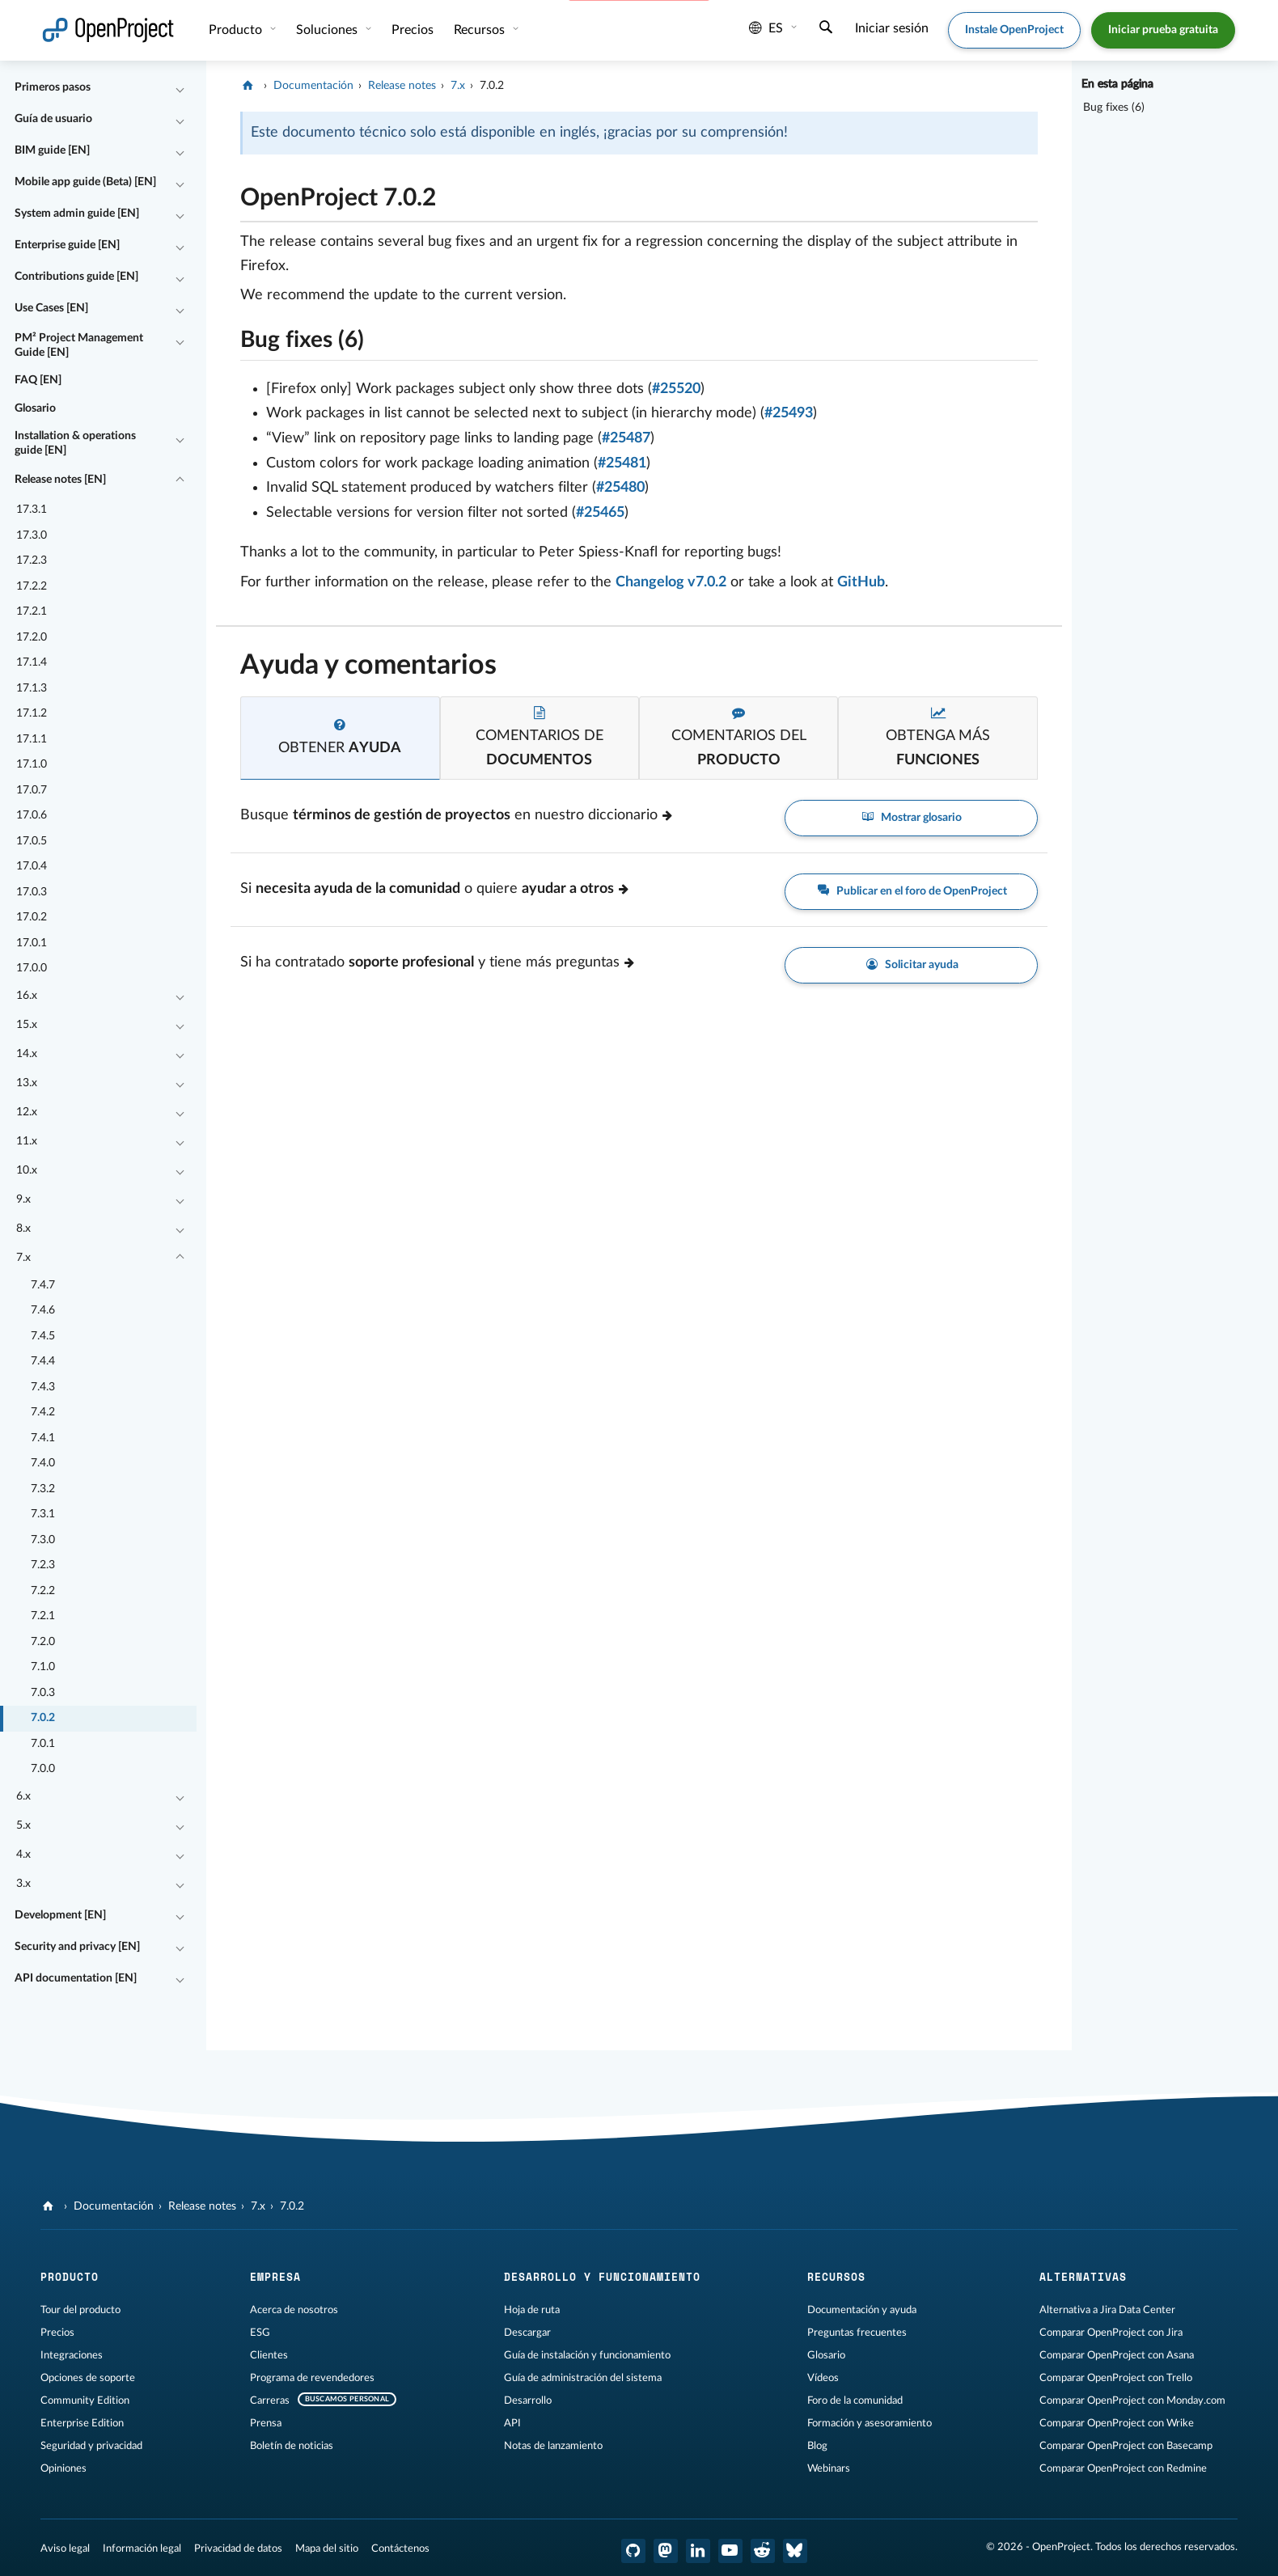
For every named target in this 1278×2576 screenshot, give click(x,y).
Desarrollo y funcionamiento (602, 2277)
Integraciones (71, 2355)
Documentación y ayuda (861, 2310)
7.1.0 (43, 1667)
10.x (26, 1170)
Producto (237, 29)
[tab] (339, 738)
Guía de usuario (53, 119)
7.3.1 (43, 1514)
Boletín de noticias (291, 2446)
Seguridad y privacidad (91, 2446)
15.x (26, 1024)
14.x (26, 1054)
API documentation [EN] (76, 1978)
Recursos (481, 29)
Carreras (270, 2400)
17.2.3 (31, 560)
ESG (260, 2332)
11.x (26, 1141)
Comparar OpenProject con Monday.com (1132, 2400)
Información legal (142, 2548)
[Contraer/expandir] (180, 88)
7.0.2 (43, 1718)
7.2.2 (43, 1591)
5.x (23, 1825)
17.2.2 (31, 586)
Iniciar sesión (892, 28)
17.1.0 (31, 764)
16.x (26, 995)
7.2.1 (43, 1616)
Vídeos (823, 2378)
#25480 (620, 487)
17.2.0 (31, 637)
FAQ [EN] (38, 380)
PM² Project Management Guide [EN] (79, 345)
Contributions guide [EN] (76, 276)
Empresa (275, 2277)
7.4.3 (43, 1387)
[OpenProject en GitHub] (633, 2551)
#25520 (676, 389)
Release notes (402, 85)
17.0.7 (31, 790)
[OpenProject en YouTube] (730, 2551)
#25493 (788, 413)
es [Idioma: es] (766, 28)
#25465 (600, 512)
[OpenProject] (249, 85)
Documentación (313, 85)
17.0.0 (31, 968)
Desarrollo (528, 2400)
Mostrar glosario (912, 818)
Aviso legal (65, 2548)
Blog (817, 2446)
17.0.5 (31, 841)
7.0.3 (43, 1692)
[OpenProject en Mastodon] (666, 2551)
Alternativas (1083, 2277)
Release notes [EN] (60, 479)
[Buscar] (825, 29)
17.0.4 (31, 866)
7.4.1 (43, 1438)
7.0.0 (43, 1768)
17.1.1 (31, 739)
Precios (412, 29)
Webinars (828, 2468)
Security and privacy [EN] (77, 1946)
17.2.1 (31, 611)
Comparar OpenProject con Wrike (1116, 2423)
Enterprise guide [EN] (67, 245)
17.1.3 (31, 688)
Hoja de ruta (532, 2310)
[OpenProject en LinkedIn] (698, 2551)
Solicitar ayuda (911, 965)
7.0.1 (43, 1743)
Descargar (527, 2332)
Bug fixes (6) (1114, 107)
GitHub (861, 582)
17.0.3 (31, 892)
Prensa (265, 2423)
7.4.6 (43, 1310)
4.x (23, 1854)
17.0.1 (31, 943)
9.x (23, 1199)
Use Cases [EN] (51, 308)
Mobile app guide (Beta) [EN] (85, 182)
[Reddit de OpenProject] (763, 2551)
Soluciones (328, 29)
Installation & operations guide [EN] (75, 443)
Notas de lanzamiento (553, 2446)
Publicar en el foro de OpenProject (911, 892)
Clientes (269, 2355)
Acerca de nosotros (294, 2310)
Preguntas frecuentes (857, 2332)
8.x (23, 1228)
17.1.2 (31, 713)
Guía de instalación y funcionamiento (587, 2355)
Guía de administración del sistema (583, 2378)
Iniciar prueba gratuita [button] (1163, 30)
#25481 (622, 463)
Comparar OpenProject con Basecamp (1125, 2446)
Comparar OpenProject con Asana (1116, 2355)
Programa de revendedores (312, 2378)
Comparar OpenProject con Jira (1111, 2332)
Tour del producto (80, 2310)
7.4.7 (43, 1285)
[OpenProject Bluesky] (795, 2551)
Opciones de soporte (87, 2378)
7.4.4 (43, 1361)
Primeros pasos (53, 87)
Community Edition (84, 2400)
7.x (23, 1257)
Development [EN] (60, 1915)
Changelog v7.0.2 (671, 582)
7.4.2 (43, 1412)
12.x (26, 1112)
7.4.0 (43, 1463)
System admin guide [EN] (77, 213)
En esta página (1117, 84)
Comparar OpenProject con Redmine (1123, 2468)
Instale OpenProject (1014, 30)
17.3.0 (31, 535)
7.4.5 (43, 1336)
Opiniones (63, 2468)
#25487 (626, 438)
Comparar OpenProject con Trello (1115, 2378)
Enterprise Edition (82, 2423)
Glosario (35, 408)
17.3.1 (31, 509)
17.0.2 (31, 917)
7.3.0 (43, 1540)
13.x (26, 1083)
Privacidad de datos (238, 2548)
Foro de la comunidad (855, 2400)
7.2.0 (43, 1642)
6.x (23, 1796)
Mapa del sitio (326, 2548)
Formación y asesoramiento (869, 2423)
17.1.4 (31, 662)
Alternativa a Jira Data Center (1107, 2310)
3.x (23, 1883)
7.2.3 (43, 1565)
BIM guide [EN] (52, 150)
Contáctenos (400, 2548)
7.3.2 (43, 1489)
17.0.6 (31, 815)
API (512, 2423)
